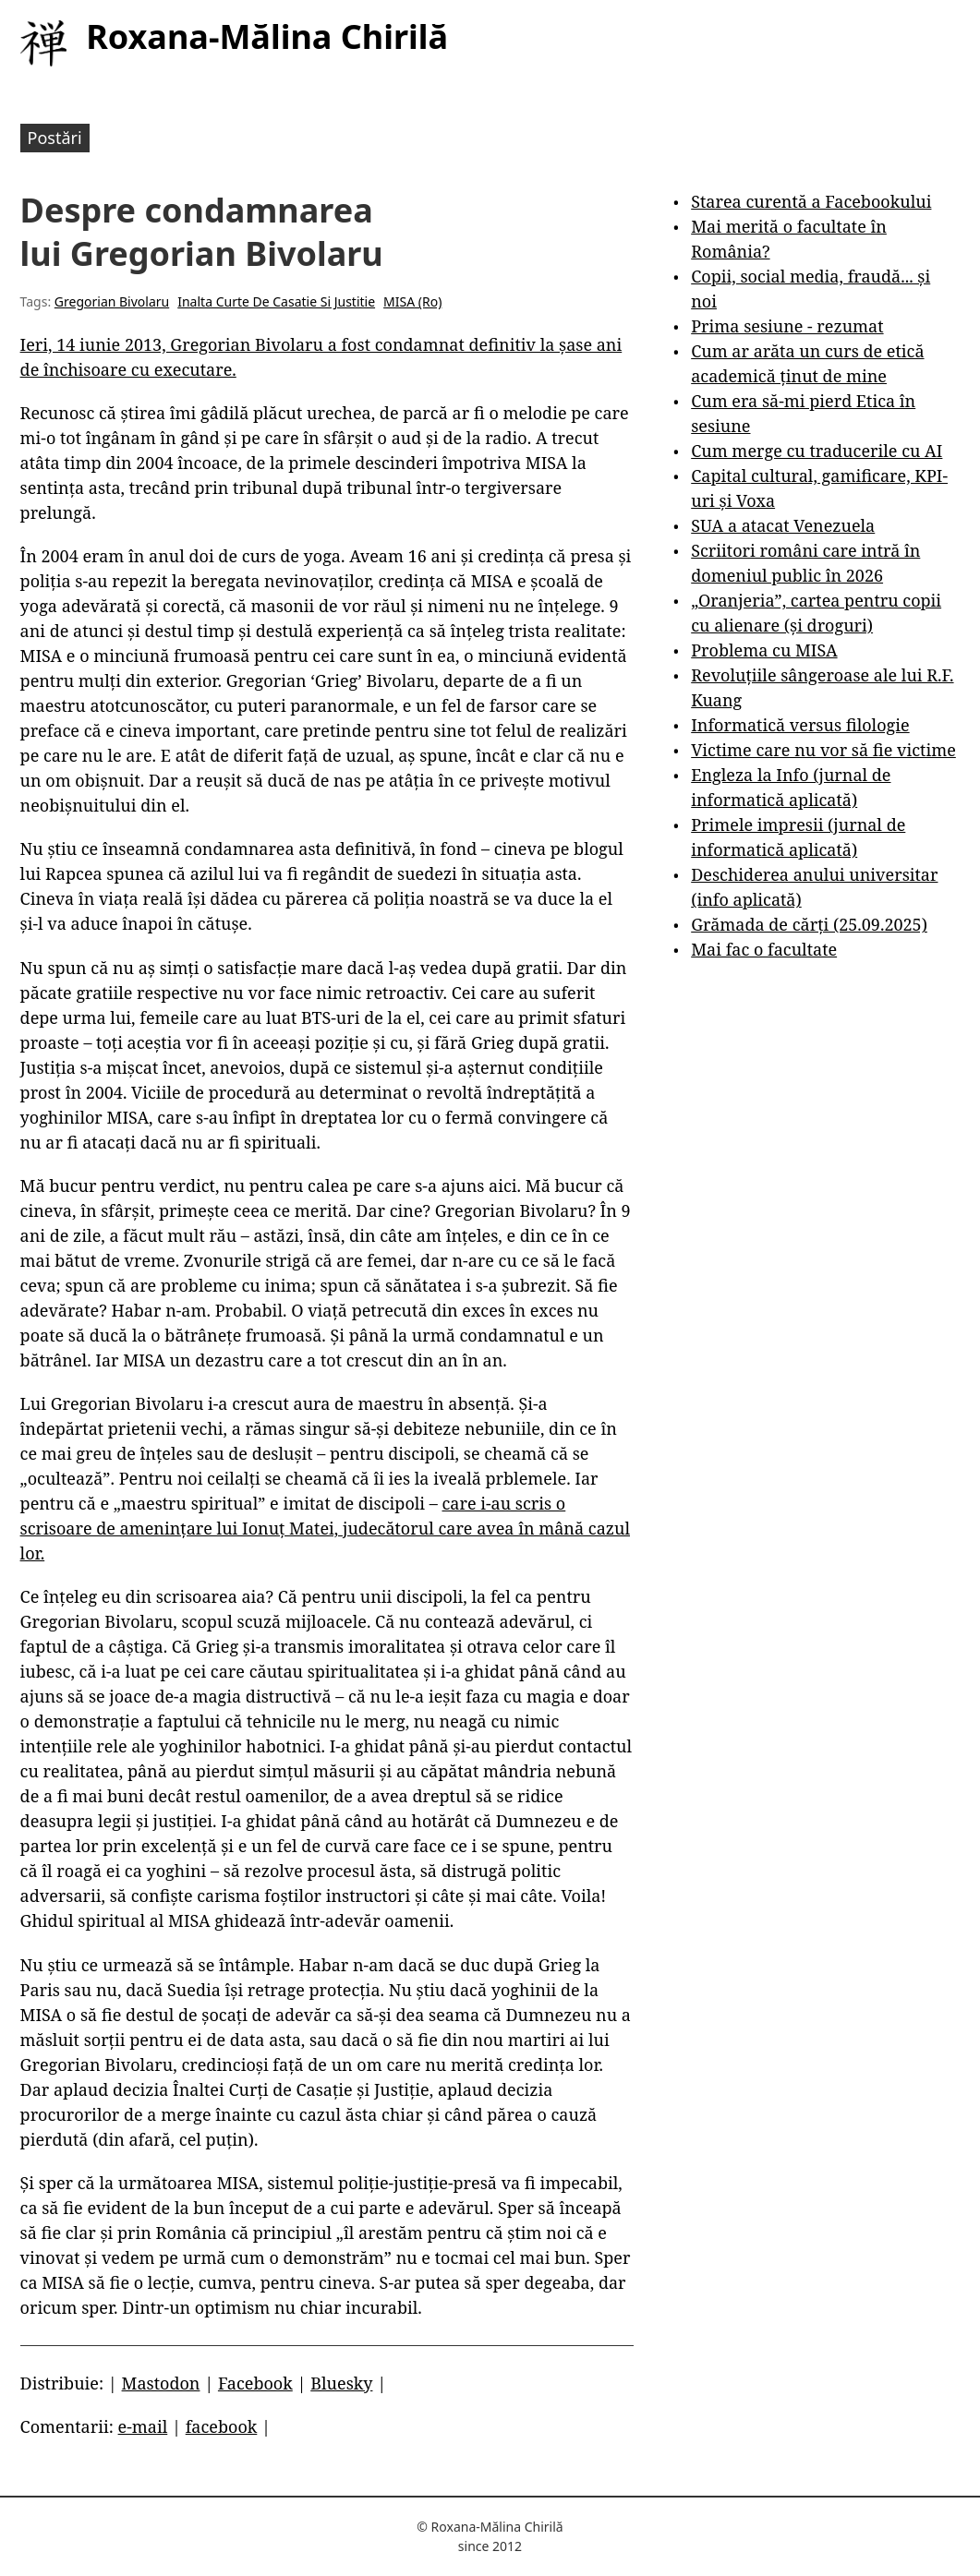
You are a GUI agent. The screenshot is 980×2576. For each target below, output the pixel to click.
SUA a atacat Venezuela (783, 525)
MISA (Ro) (412, 301)
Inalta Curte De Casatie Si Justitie (276, 301)
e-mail (143, 2426)
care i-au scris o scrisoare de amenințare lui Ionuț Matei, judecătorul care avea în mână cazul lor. (325, 1528)
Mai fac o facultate (764, 949)
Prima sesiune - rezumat (787, 326)
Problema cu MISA (764, 650)
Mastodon (161, 2383)
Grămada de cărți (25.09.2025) (809, 924)
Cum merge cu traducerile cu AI (816, 450)
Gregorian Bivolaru (111, 301)
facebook (222, 2426)
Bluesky (341, 2383)
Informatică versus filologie (800, 725)
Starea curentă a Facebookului (811, 201)
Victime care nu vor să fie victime (823, 750)
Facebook (255, 2383)
